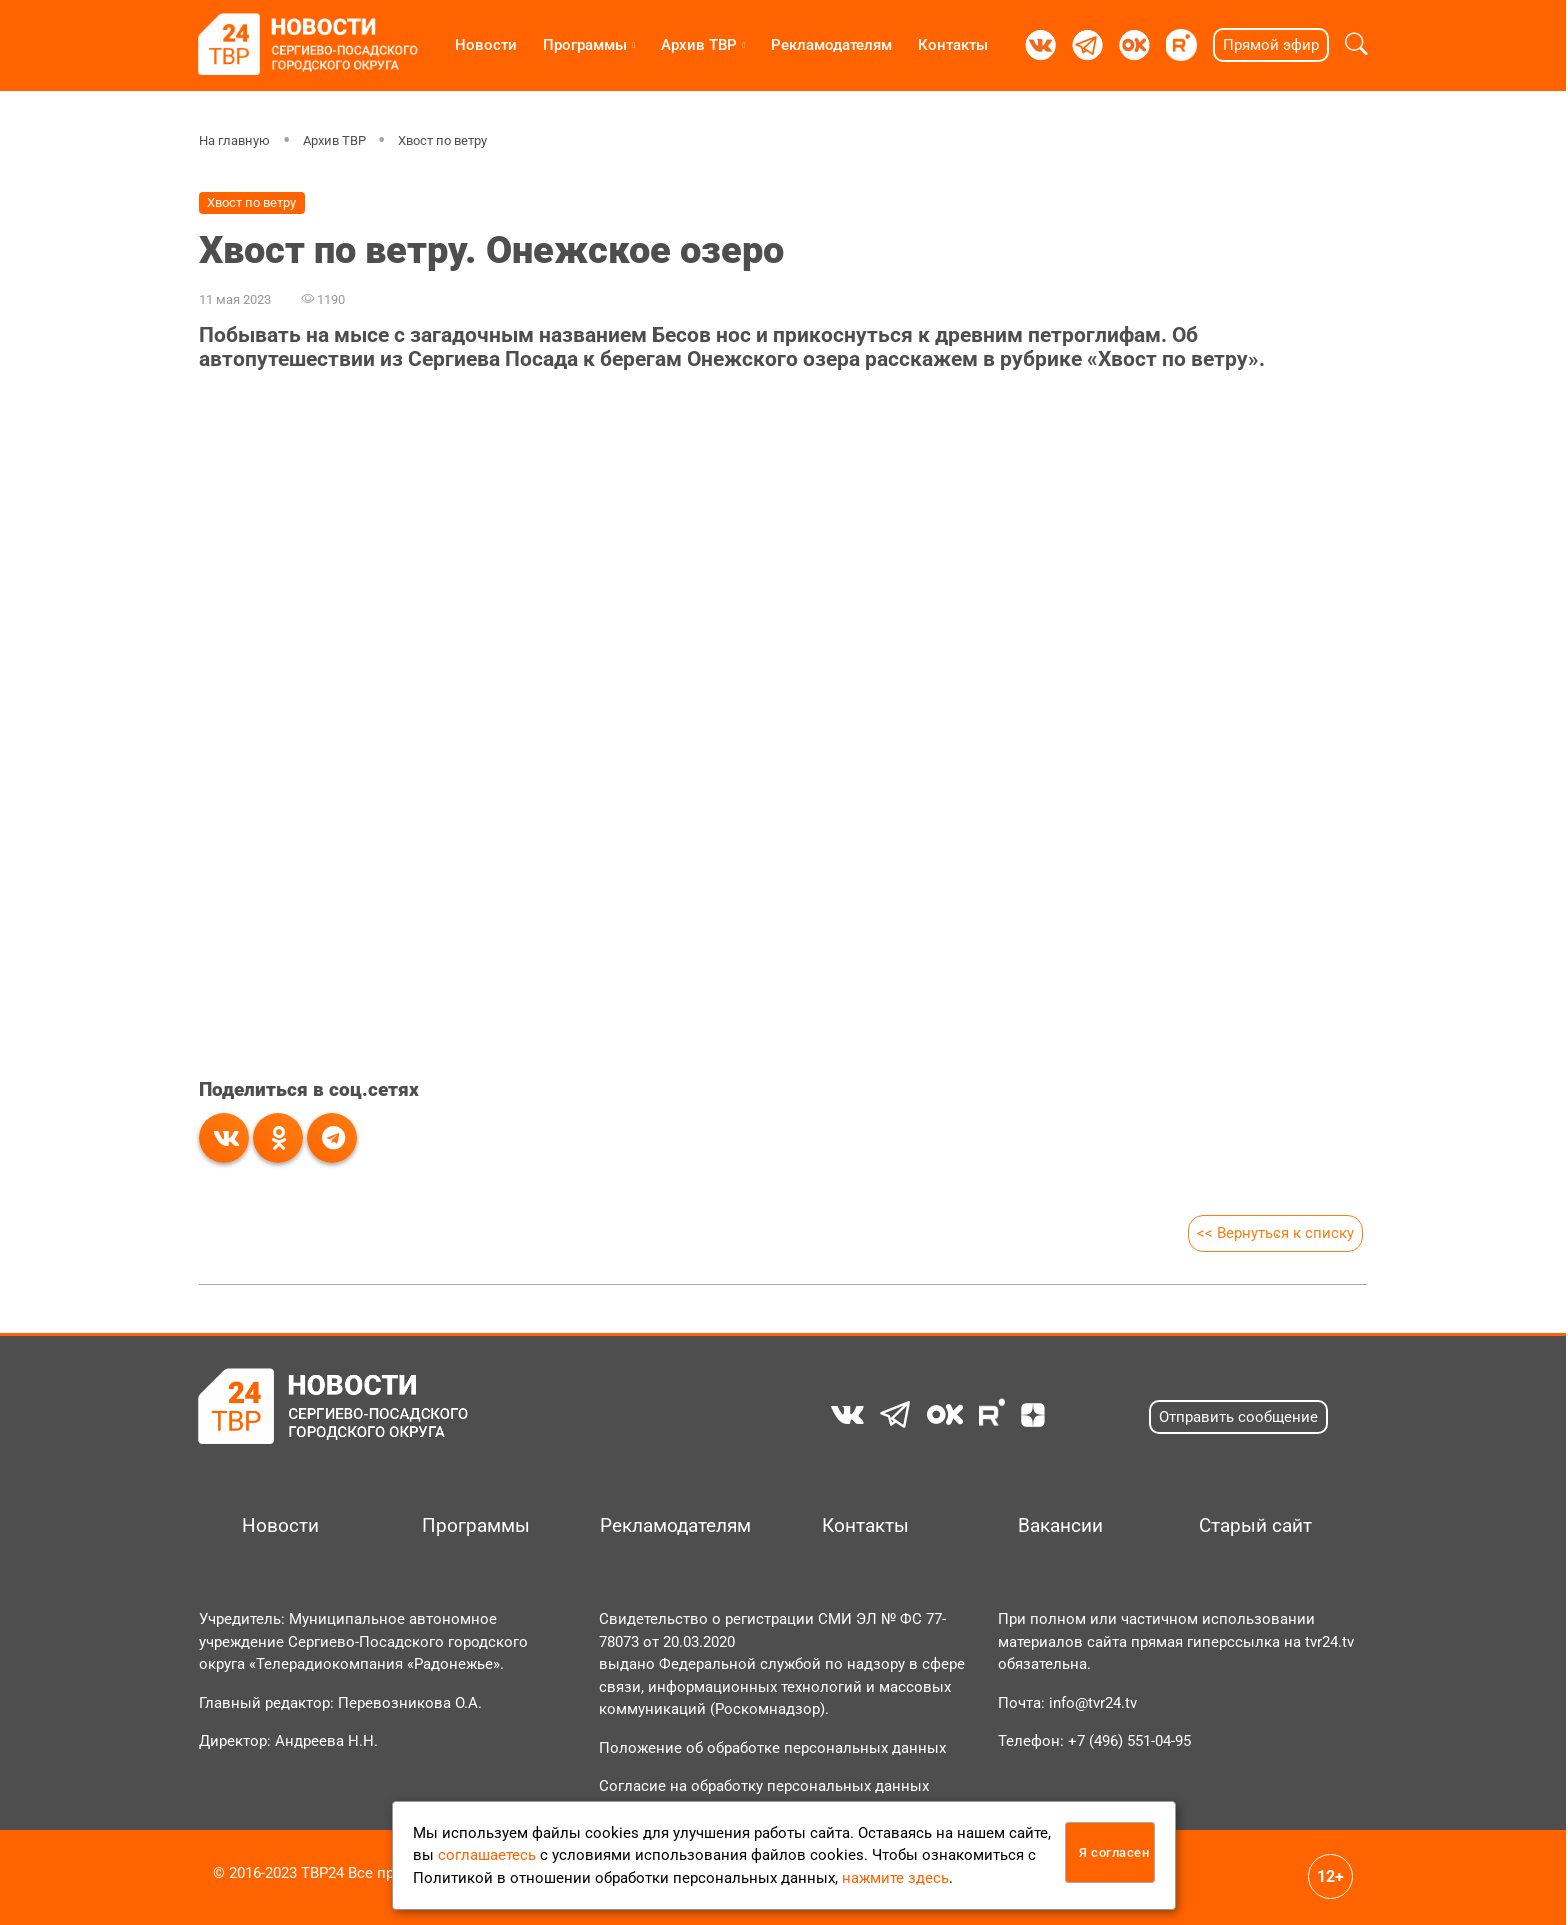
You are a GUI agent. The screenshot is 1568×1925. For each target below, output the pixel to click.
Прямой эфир (1271, 45)
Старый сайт (1255, 1526)
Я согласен (1114, 1852)
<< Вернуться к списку (1275, 1233)
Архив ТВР (699, 45)
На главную (234, 140)
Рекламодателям (831, 45)
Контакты (953, 45)
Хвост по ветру (442, 140)
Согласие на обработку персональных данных (764, 1786)
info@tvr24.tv (1093, 1703)
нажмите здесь (895, 1878)
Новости (486, 45)
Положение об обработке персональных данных (772, 1748)
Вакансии (1060, 1526)
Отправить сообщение (1238, 1417)
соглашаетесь (487, 1855)
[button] (1356, 45)
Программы (585, 45)
